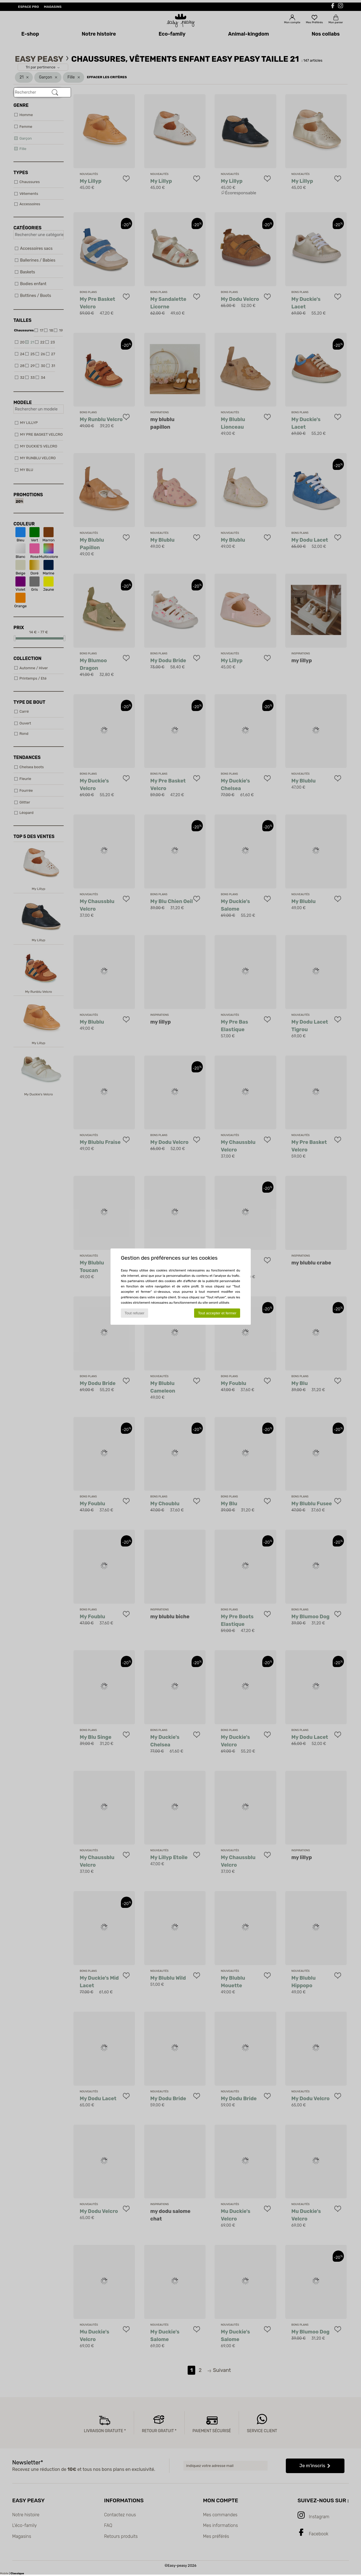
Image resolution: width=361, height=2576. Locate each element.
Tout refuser (134, 1313)
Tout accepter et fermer (217, 1313)
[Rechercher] (55, 93)
